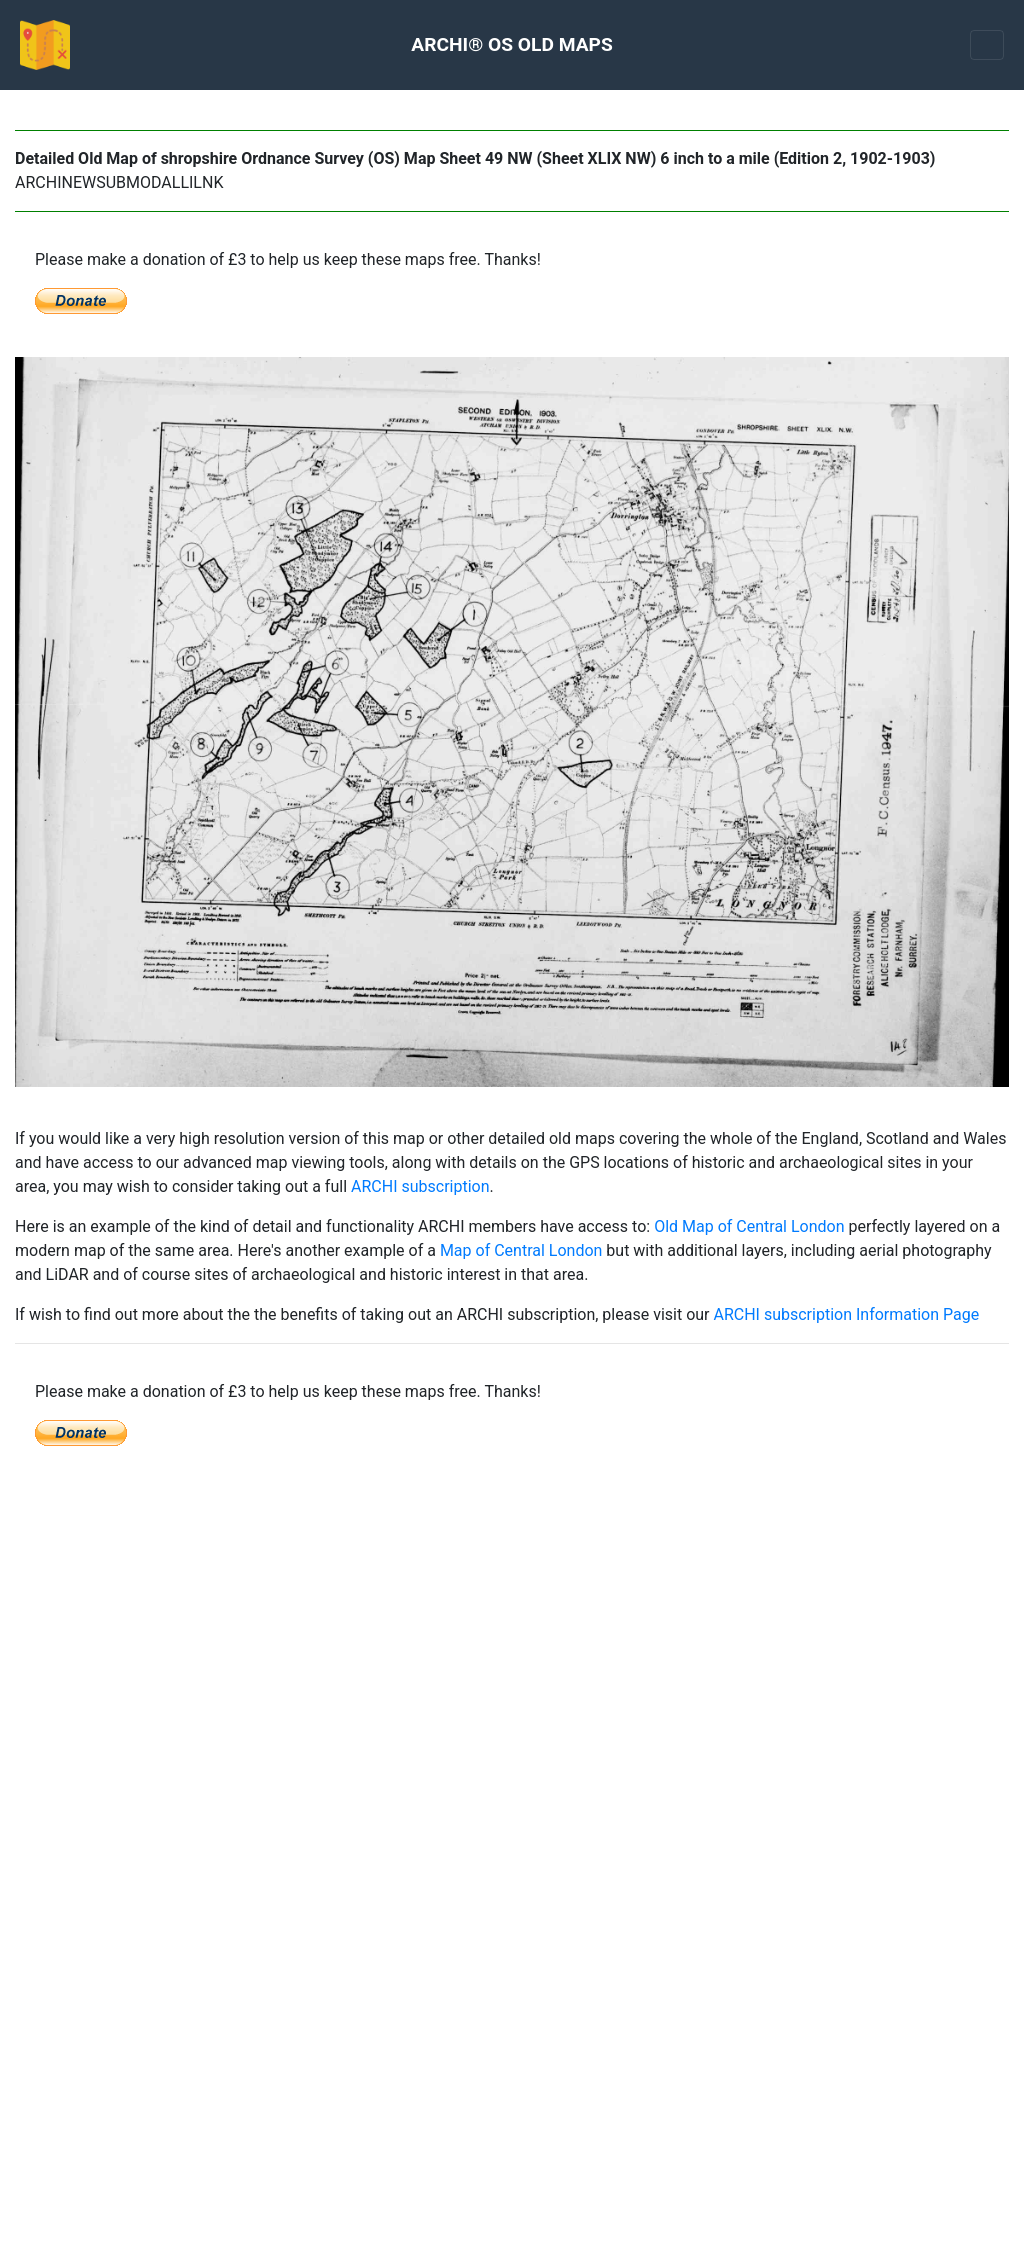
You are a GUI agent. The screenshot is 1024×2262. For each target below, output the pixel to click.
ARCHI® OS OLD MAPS (511, 44)
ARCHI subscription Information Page (846, 1314)
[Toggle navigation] (987, 45)
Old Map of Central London (749, 1226)
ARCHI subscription (420, 1186)
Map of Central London (521, 1250)
